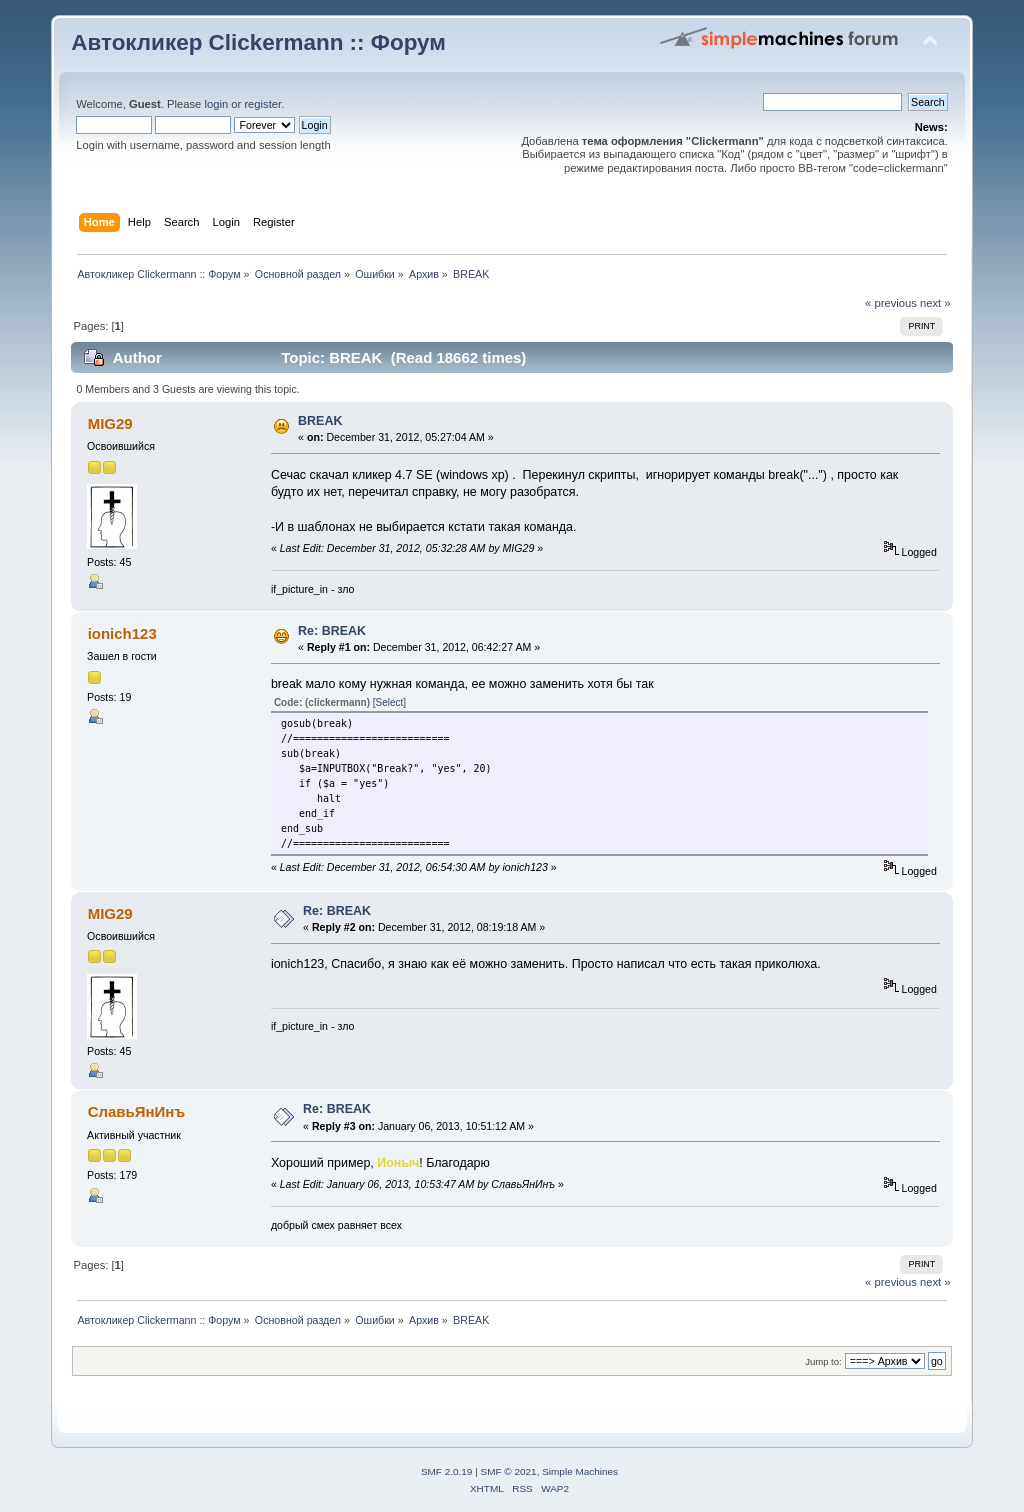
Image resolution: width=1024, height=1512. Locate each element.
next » (935, 303)
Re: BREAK (332, 631)
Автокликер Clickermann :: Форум (258, 42)
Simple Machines (580, 1471)
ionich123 (122, 633)
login (216, 104)
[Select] (389, 702)
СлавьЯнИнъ (137, 1111)
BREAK (320, 421)
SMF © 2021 (509, 1471)
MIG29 (110, 423)
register (262, 104)
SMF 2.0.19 (447, 1471)
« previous (891, 303)
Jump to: (823, 1361)
